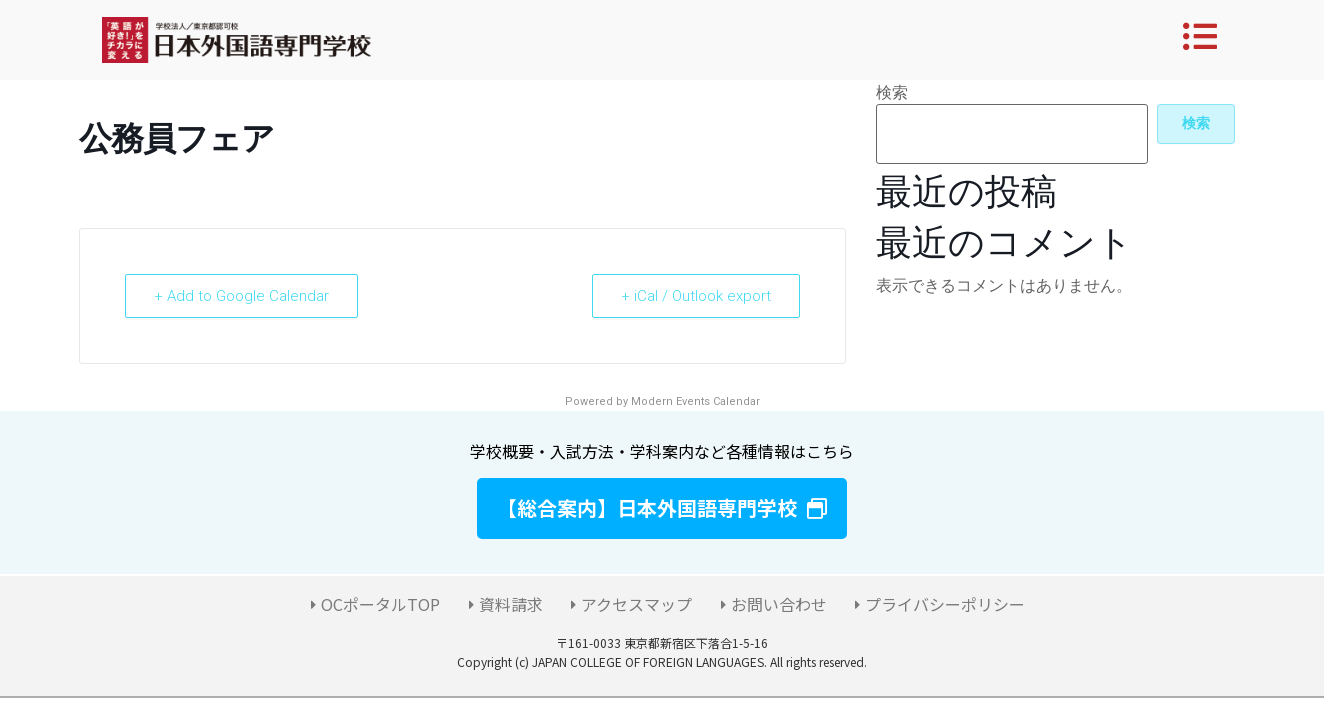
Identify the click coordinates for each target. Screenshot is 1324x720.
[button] (662, 508)
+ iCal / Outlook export (696, 296)
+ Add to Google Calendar (241, 296)
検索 (892, 93)
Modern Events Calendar (695, 401)
